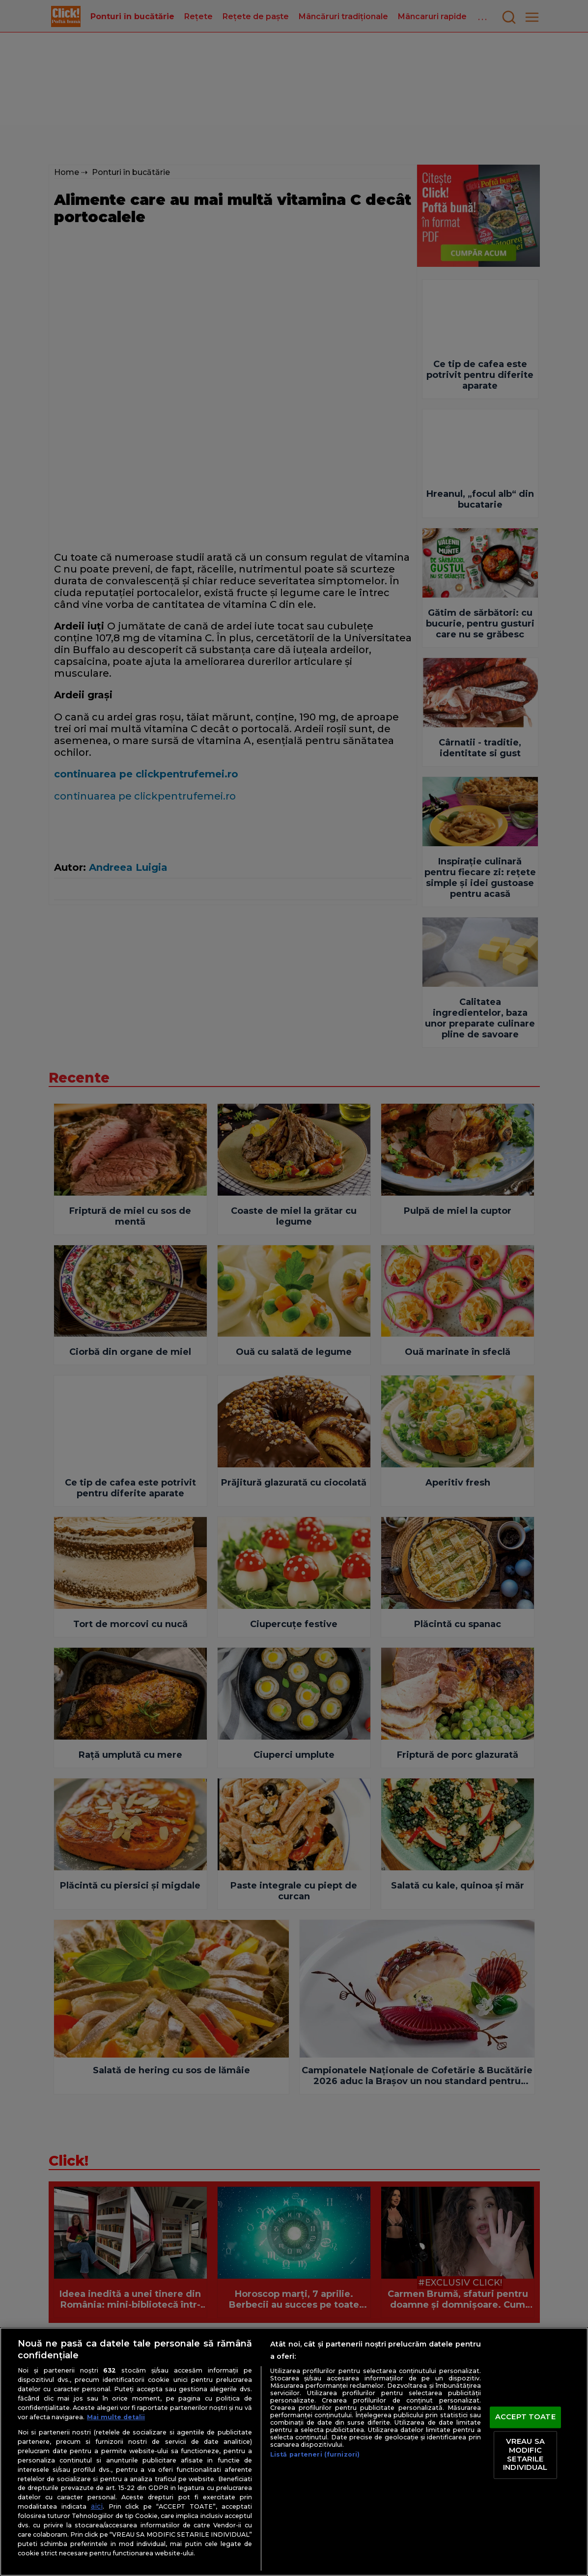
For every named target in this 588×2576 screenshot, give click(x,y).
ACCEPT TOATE (525, 2416)
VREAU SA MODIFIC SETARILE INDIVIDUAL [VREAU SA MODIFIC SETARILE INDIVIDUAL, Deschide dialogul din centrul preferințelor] (525, 2454)
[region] (294, 2451)
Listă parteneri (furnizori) (315, 2454)
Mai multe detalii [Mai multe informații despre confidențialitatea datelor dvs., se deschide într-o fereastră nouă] (116, 2417)
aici (97, 2506)
